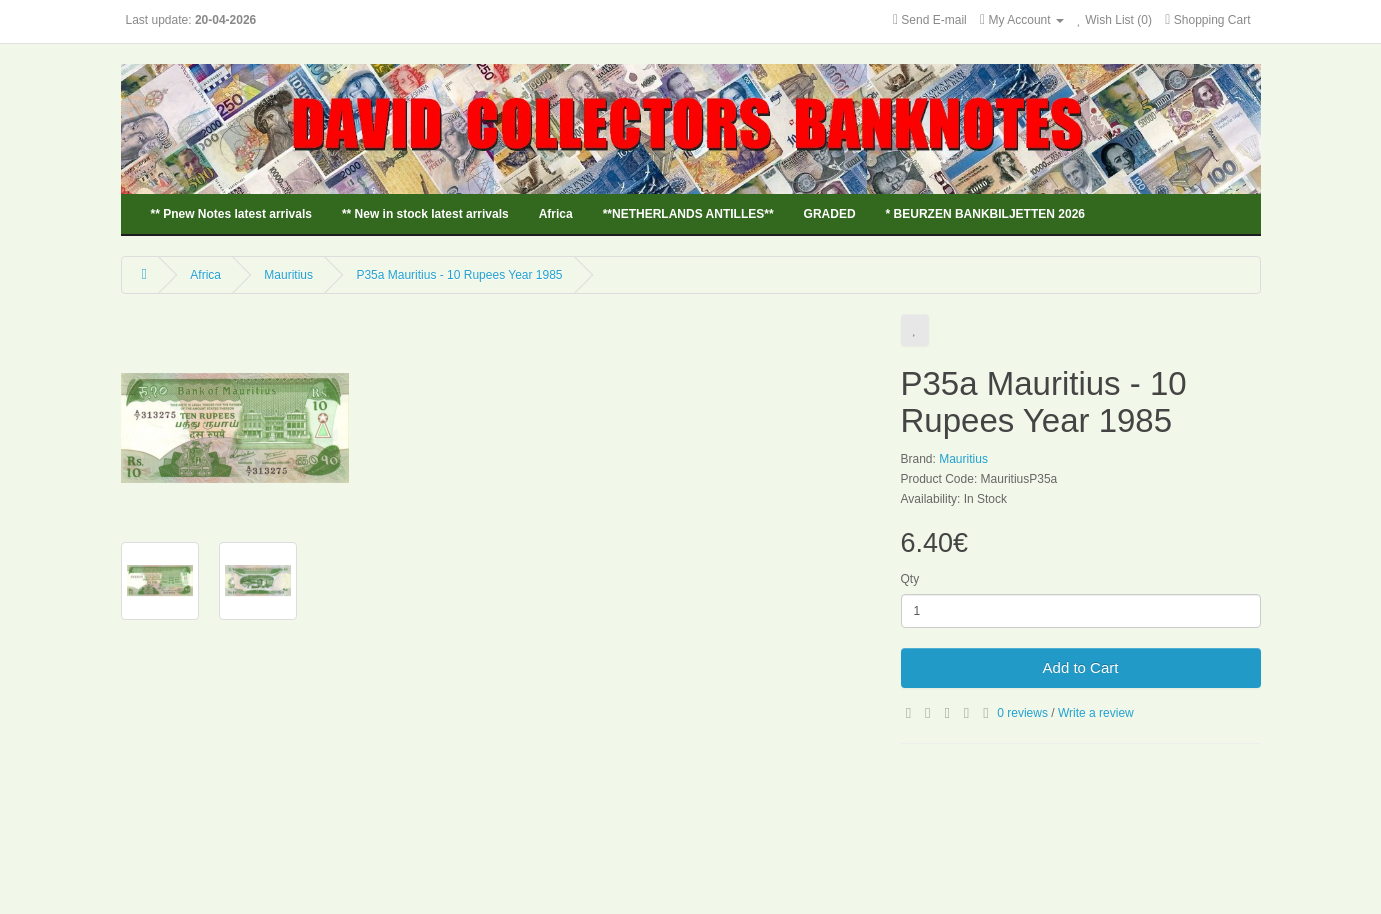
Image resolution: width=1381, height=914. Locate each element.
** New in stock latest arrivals (425, 214)
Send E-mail (933, 20)
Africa (556, 214)
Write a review (1096, 713)
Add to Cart (1081, 667)
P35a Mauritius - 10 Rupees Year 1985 (459, 275)
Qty (910, 579)
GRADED (830, 214)
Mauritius (288, 275)
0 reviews (1022, 713)
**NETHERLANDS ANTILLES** (688, 214)
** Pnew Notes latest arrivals (231, 214)
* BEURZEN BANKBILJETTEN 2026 (985, 214)
